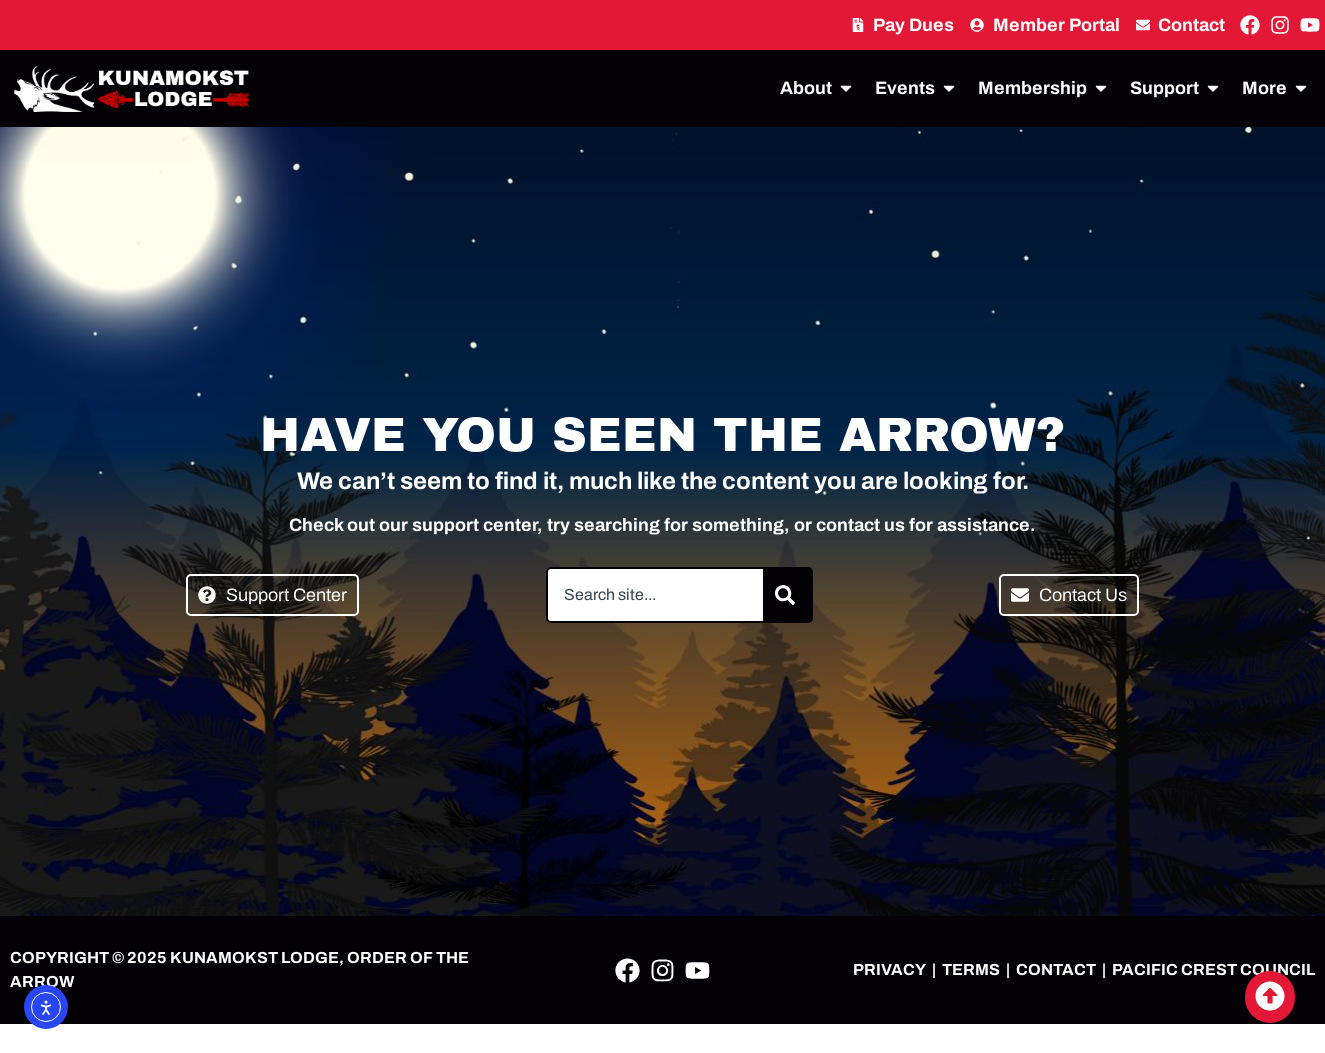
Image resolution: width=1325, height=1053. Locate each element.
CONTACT (1056, 969)
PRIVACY (889, 969)
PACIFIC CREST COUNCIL (1213, 969)
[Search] (789, 595)
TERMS (971, 969)
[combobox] (655, 595)
